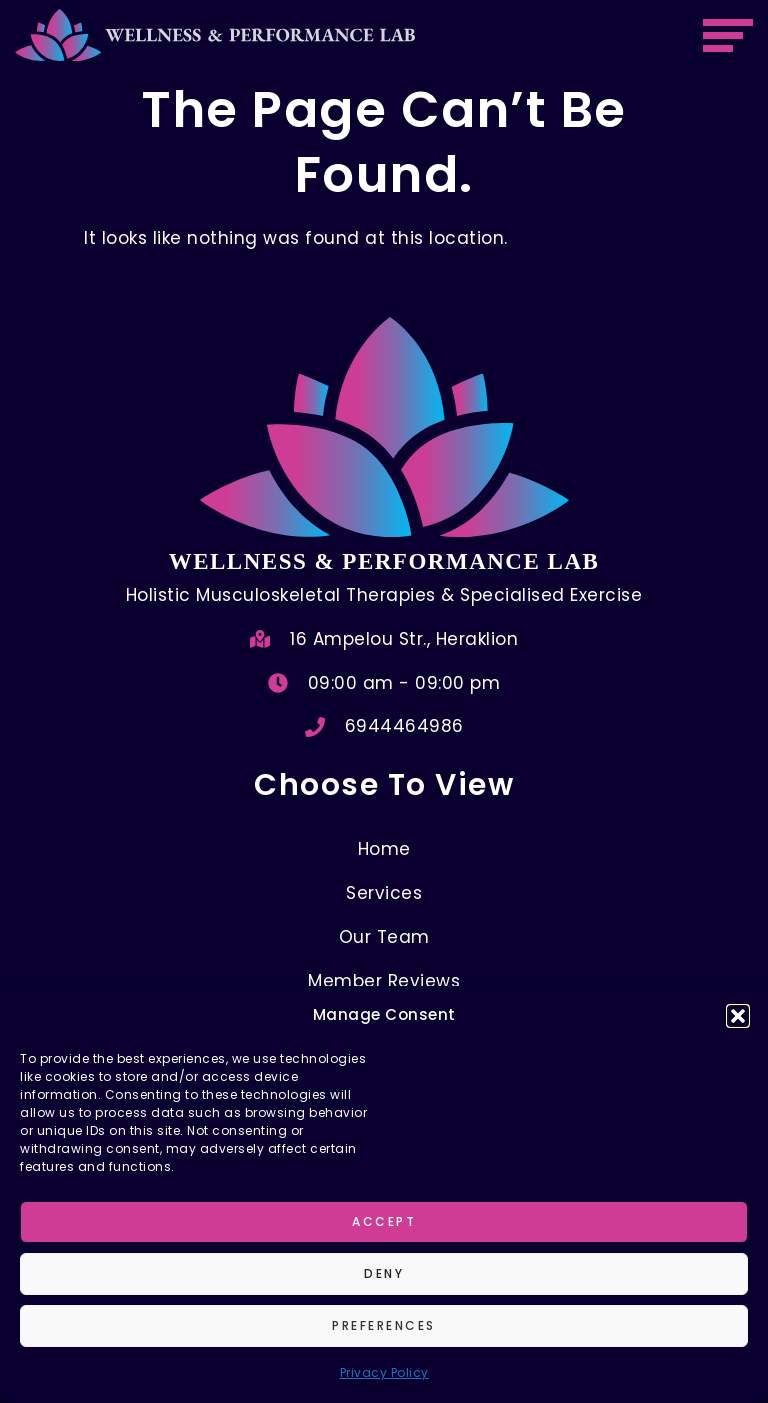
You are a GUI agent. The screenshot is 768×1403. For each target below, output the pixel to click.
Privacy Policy (384, 1372)
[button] (738, 1016)
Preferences (384, 1325)
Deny (384, 1273)
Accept (384, 1221)
